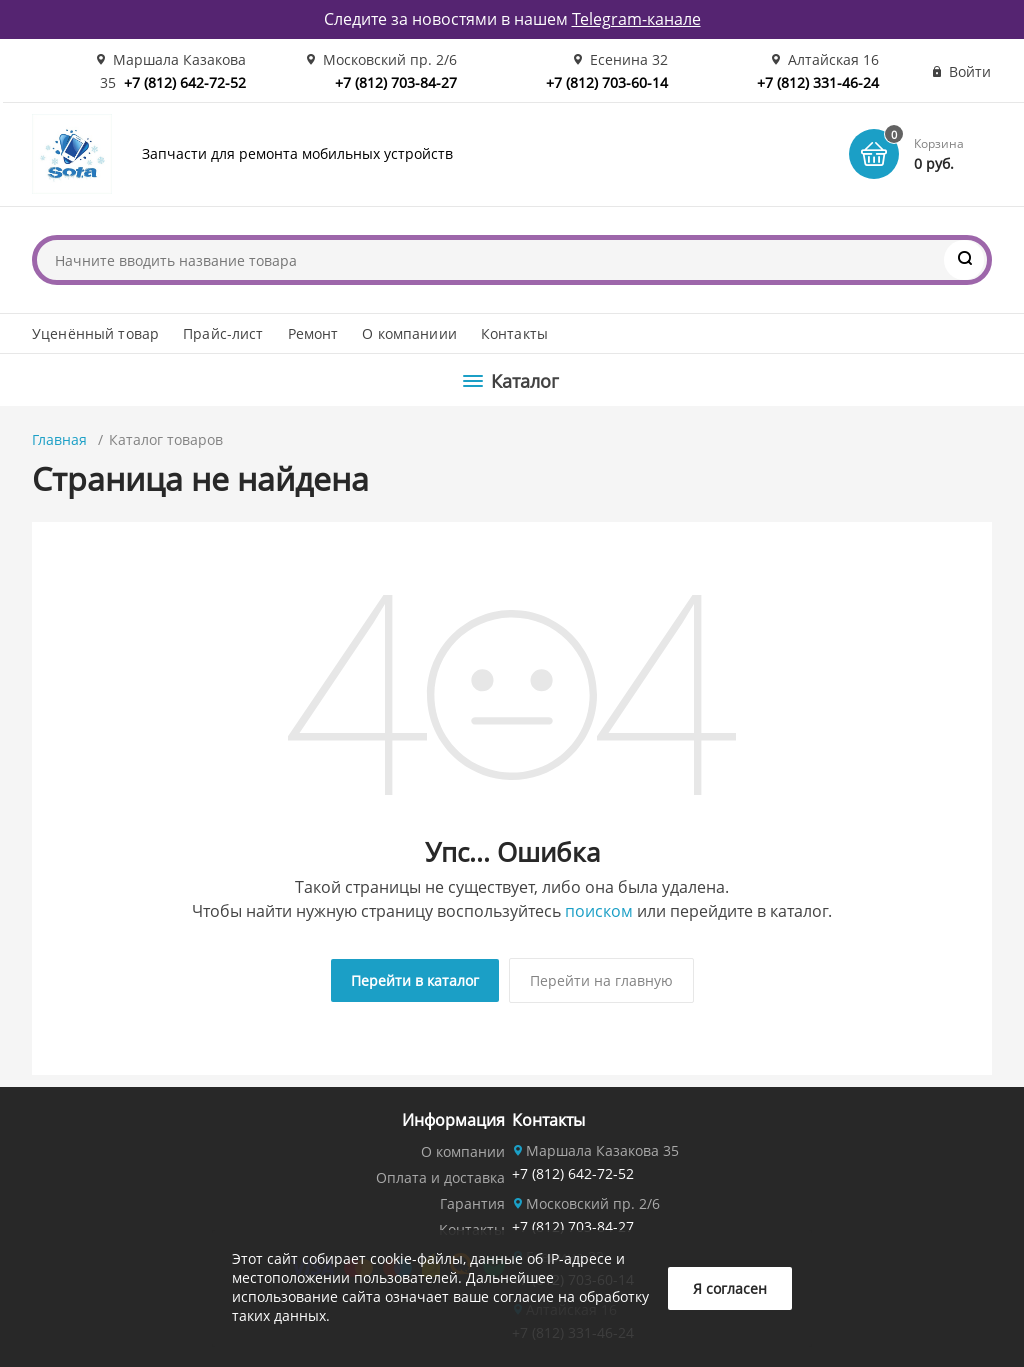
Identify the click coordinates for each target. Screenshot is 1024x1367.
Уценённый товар (95, 333)
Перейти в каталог (415, 980)
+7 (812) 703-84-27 (396, 82)
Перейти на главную (601, 980)
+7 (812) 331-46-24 (818, 82)
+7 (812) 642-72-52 (185, 82)
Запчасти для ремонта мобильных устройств (297, 153)
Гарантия (472, 1203)
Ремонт (313, 333)
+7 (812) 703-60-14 (607, 82)
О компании (463, 1151)
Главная (59, 439)
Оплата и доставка (440, 1177)
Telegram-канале (636, 19)
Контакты (514, 333)
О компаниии (409, 333)
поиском (599, 911)
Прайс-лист (223, 333)
